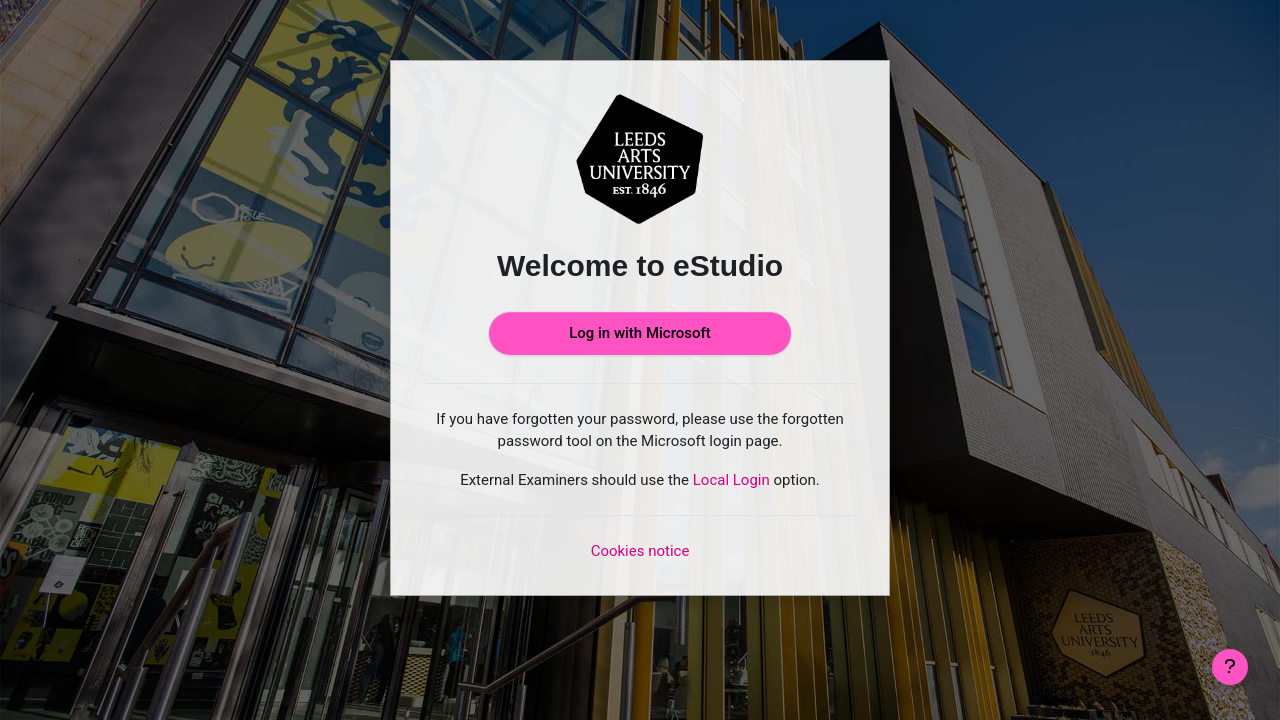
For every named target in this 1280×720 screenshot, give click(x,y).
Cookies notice (640, 551)
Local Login (731, 480)
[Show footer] (1230, 667)
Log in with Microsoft (640, 333)
